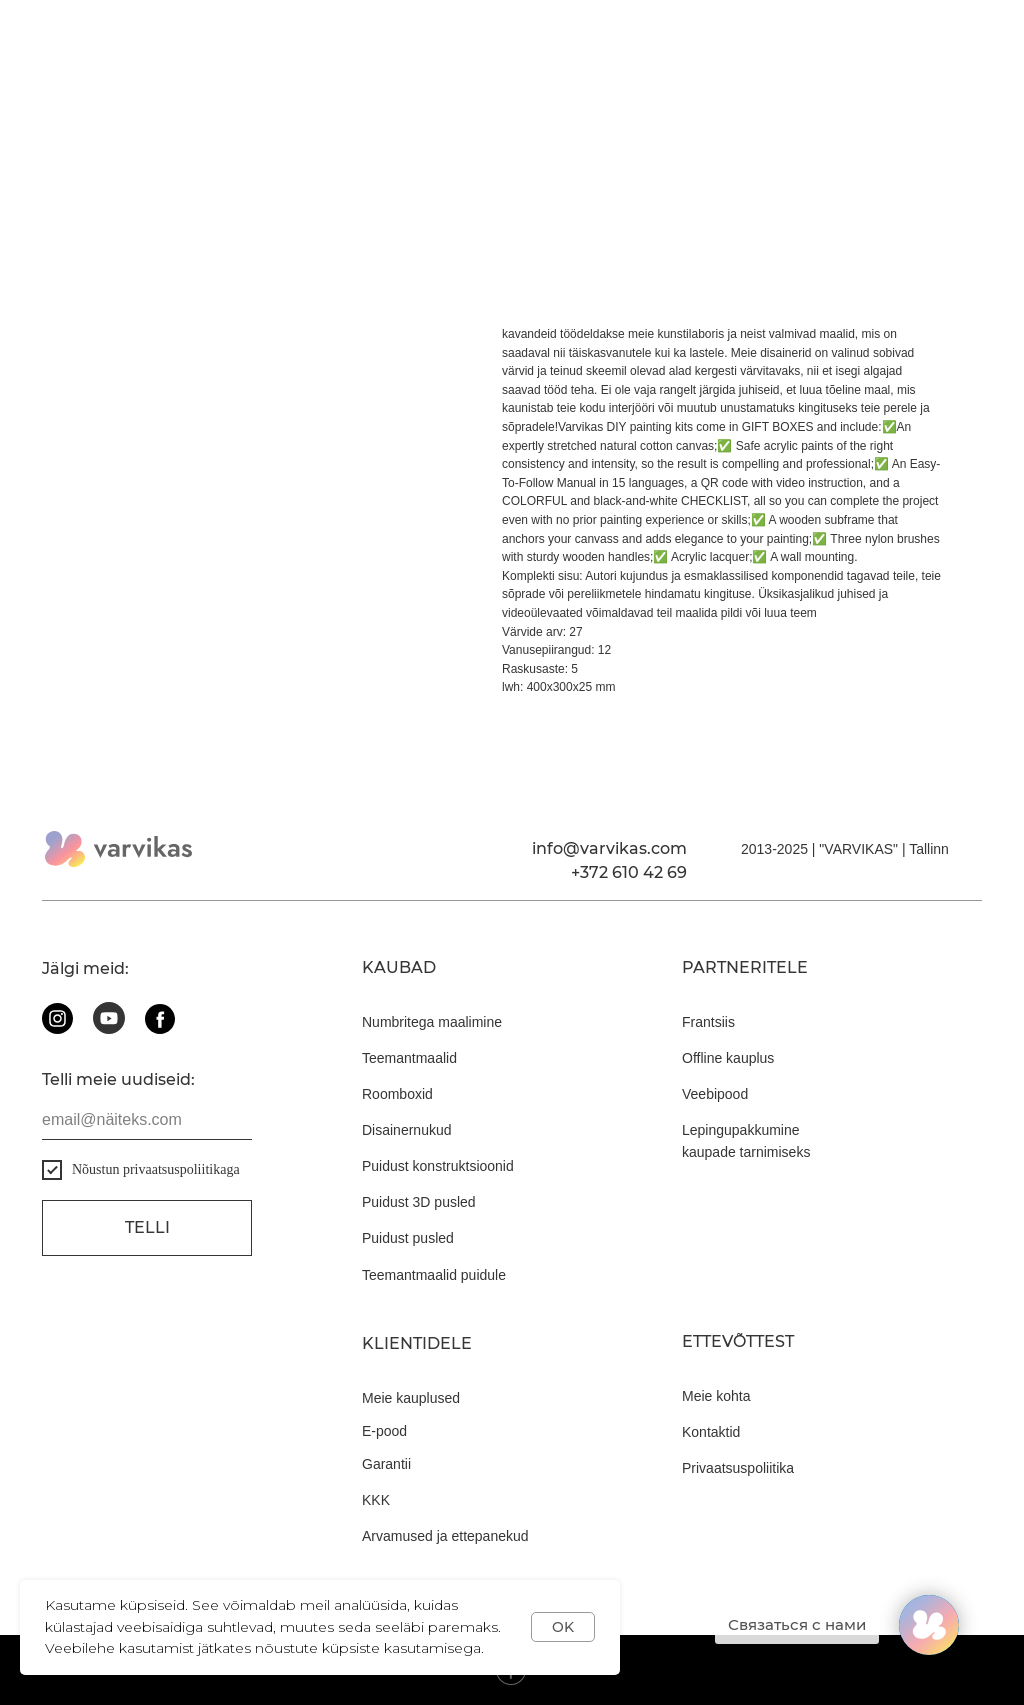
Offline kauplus (728, 1058)
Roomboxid (397, 1094)
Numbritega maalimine (432, 1022)
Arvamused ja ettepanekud (445, 1536)
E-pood (384, 1431)
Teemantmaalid (409, 1058)
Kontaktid (711, 1432)
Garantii (386, 1464)
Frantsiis (708, 1022)
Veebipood (715, 1094)
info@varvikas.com (609, 848)
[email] (147, 1120)
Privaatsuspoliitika (738, 1468)
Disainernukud (407, 1130)
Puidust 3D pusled (419, 1202)
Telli (147, 1227)
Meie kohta (716, 1396)
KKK (376, 1500)
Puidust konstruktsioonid (438, 1166)
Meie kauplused (411, 1398)
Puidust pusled (408, 1238)
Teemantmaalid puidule (434, 1275)
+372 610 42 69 (629, 872)
